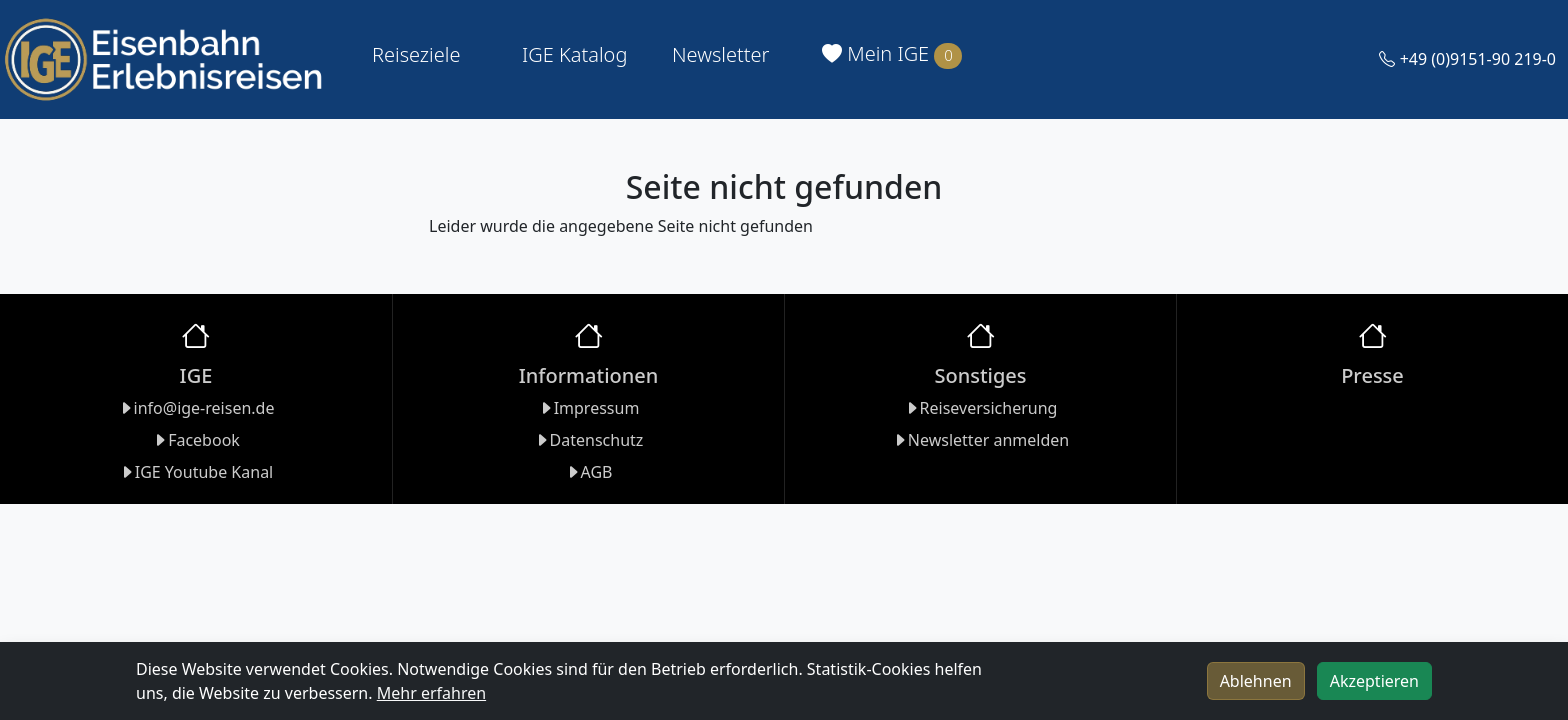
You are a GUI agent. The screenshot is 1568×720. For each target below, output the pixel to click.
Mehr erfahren (431, 693)
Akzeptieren (1374, 681)
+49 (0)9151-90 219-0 (1467, 59)
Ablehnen (1256, 681)
